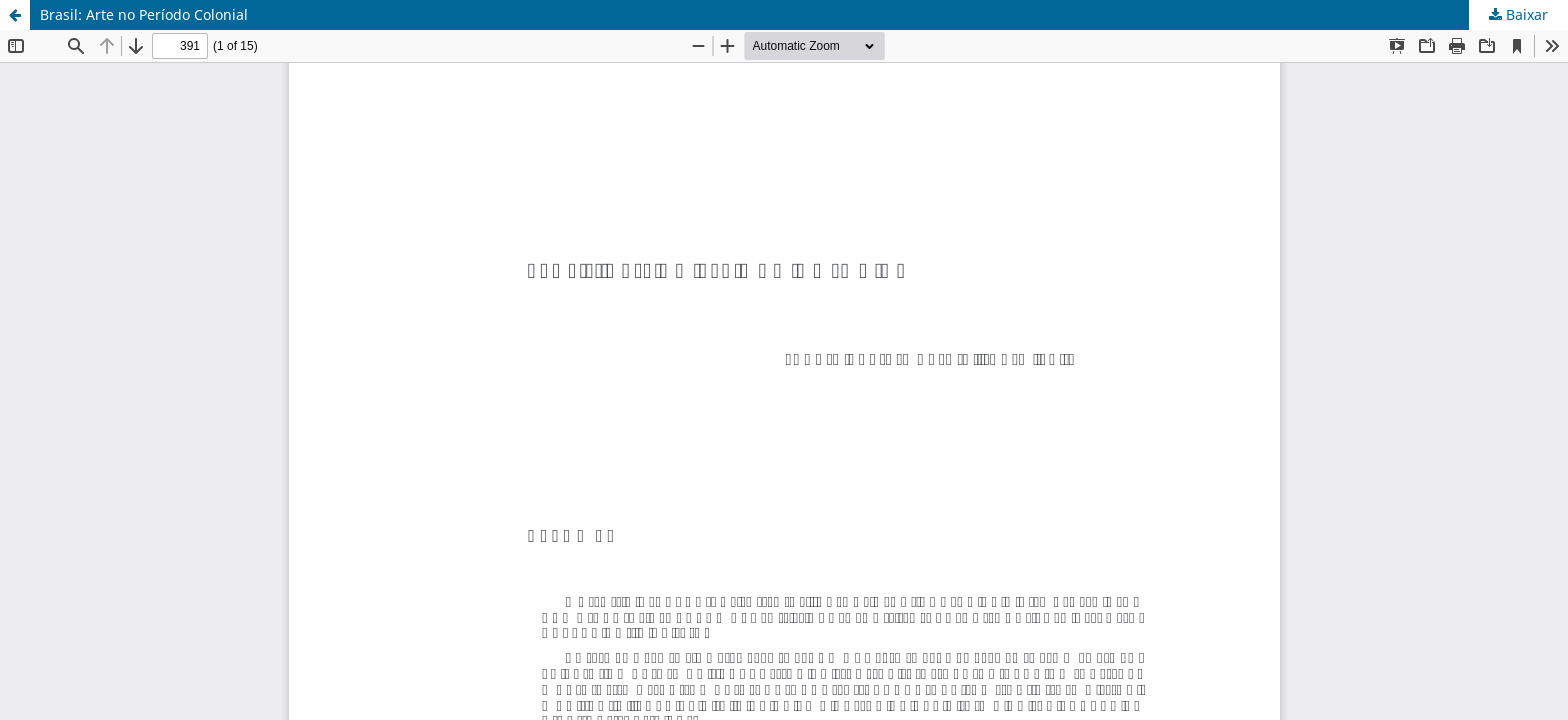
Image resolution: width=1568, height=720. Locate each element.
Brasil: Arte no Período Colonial (144, 14)
